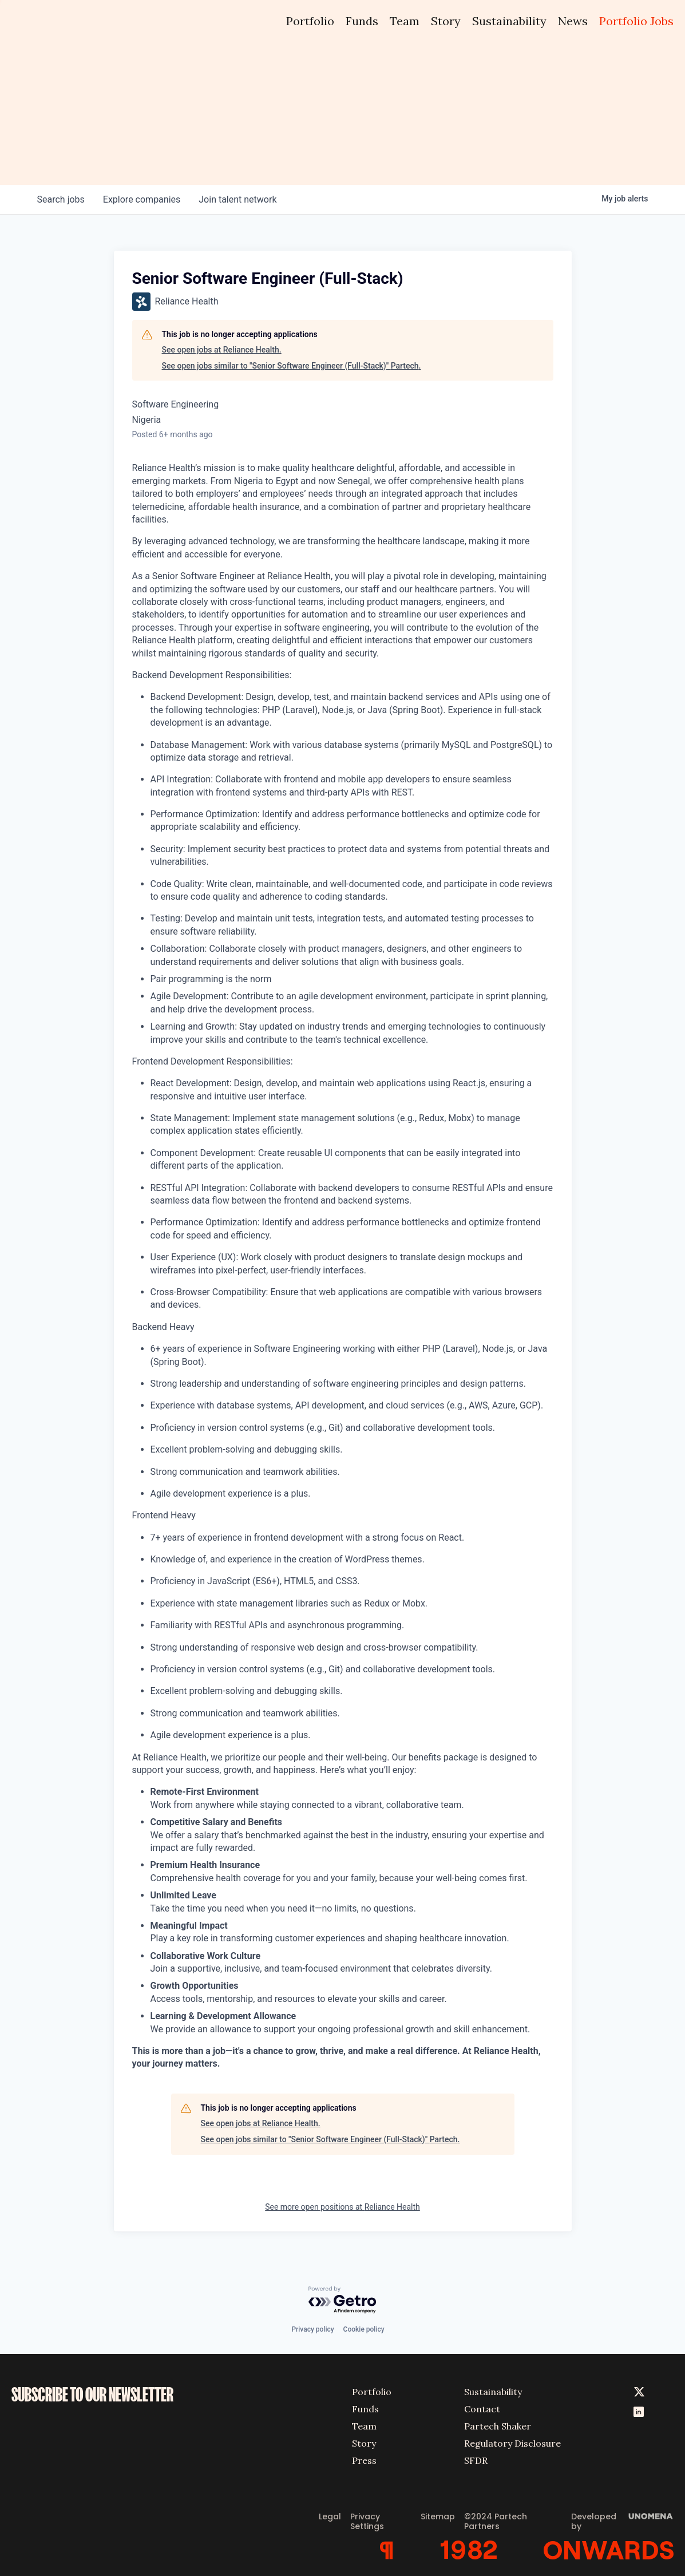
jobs (61, 199)
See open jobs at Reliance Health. (222, 349)
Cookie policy (364, 2329)
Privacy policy (312, 2329)
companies (141, 199)
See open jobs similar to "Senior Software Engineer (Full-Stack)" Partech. (291, 365)
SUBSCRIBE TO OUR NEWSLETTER (92, 2394)
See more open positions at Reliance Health (342, 2206)
